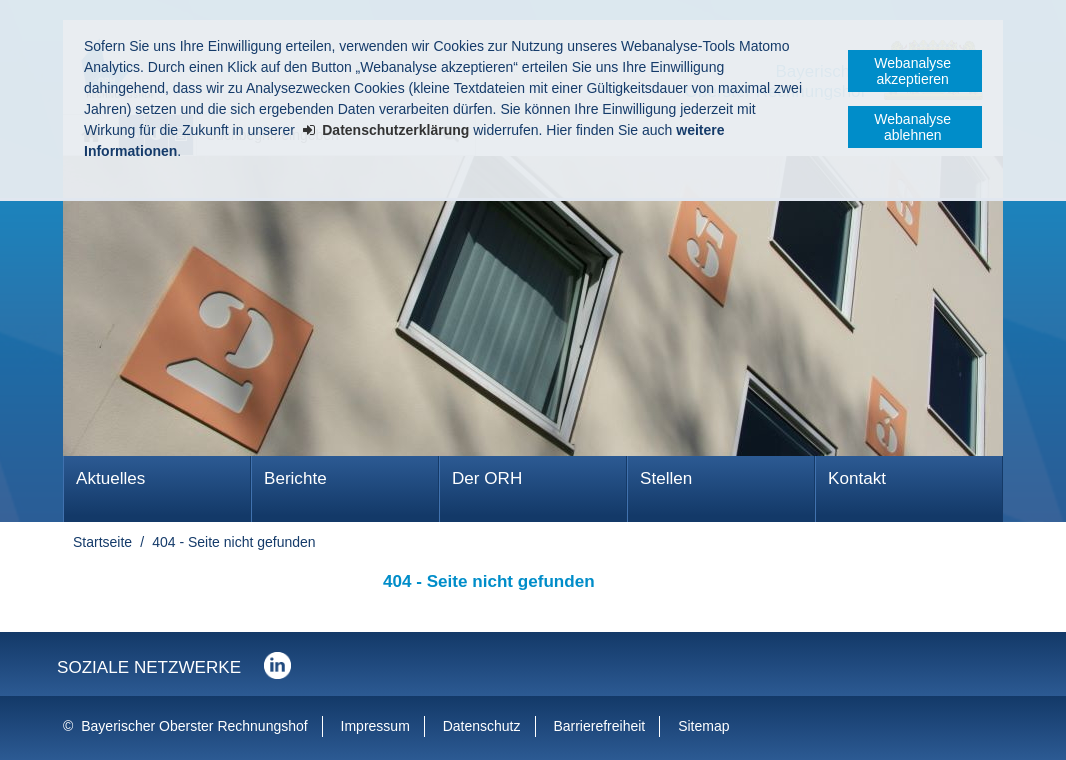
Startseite (102, 542)
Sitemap (703, 726)
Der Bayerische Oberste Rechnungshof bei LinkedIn (277, 665)
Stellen (666, 478)
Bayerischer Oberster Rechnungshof (194, 726)
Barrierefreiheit (599, 726)
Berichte (295, 478)
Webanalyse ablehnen (912, 127)
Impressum (375, 726)
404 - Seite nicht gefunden (233, 542)
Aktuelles (110, 478)
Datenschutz (482, 726)
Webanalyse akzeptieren (912, 71)
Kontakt (857, 478)
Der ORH (487, 478)
